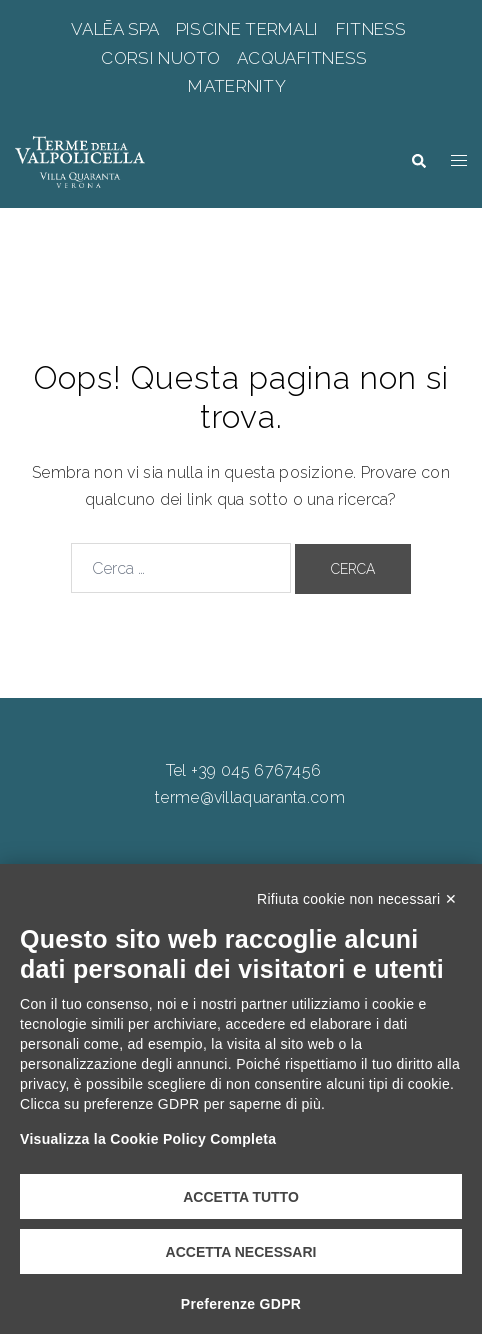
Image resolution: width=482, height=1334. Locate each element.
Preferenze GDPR (241, 1304)
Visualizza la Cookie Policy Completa (148, 1139)
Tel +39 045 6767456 (244, 770)
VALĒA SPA (117, 29)
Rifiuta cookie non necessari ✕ (357, 899)
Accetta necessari (241, 1252)
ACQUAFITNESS (303, 58)
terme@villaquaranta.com (250, 797)
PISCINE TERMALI (247, 29)
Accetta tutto (241, 1197)
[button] (418, 161)
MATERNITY (238, 86)
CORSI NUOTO (163, 58)
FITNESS (371, 29)
